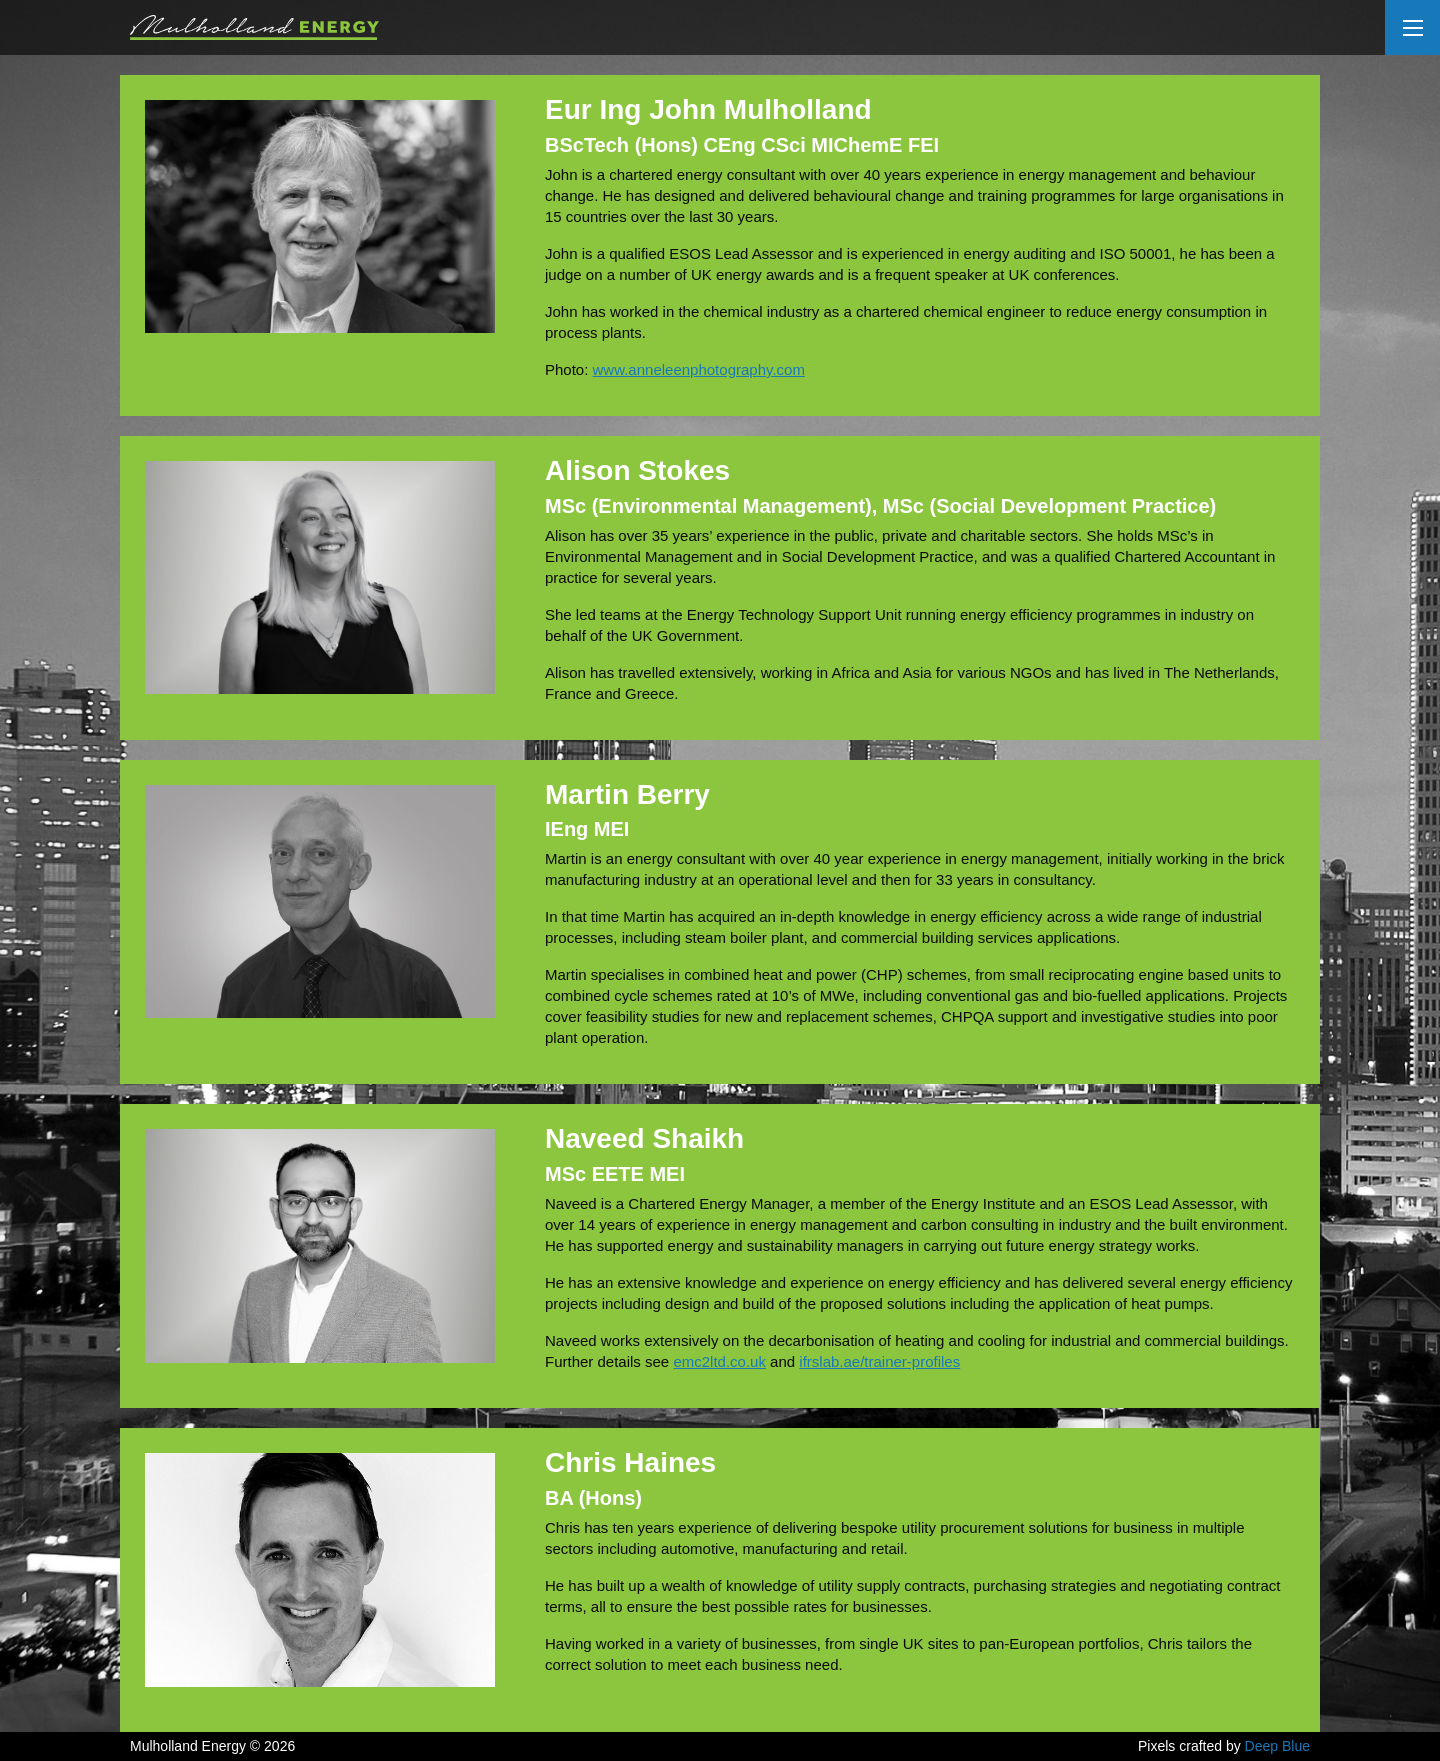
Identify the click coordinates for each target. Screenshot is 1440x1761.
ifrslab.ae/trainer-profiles (879, 1361)
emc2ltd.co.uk (719, 1361)
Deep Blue (1277, 1746)
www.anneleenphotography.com (699, 369)
